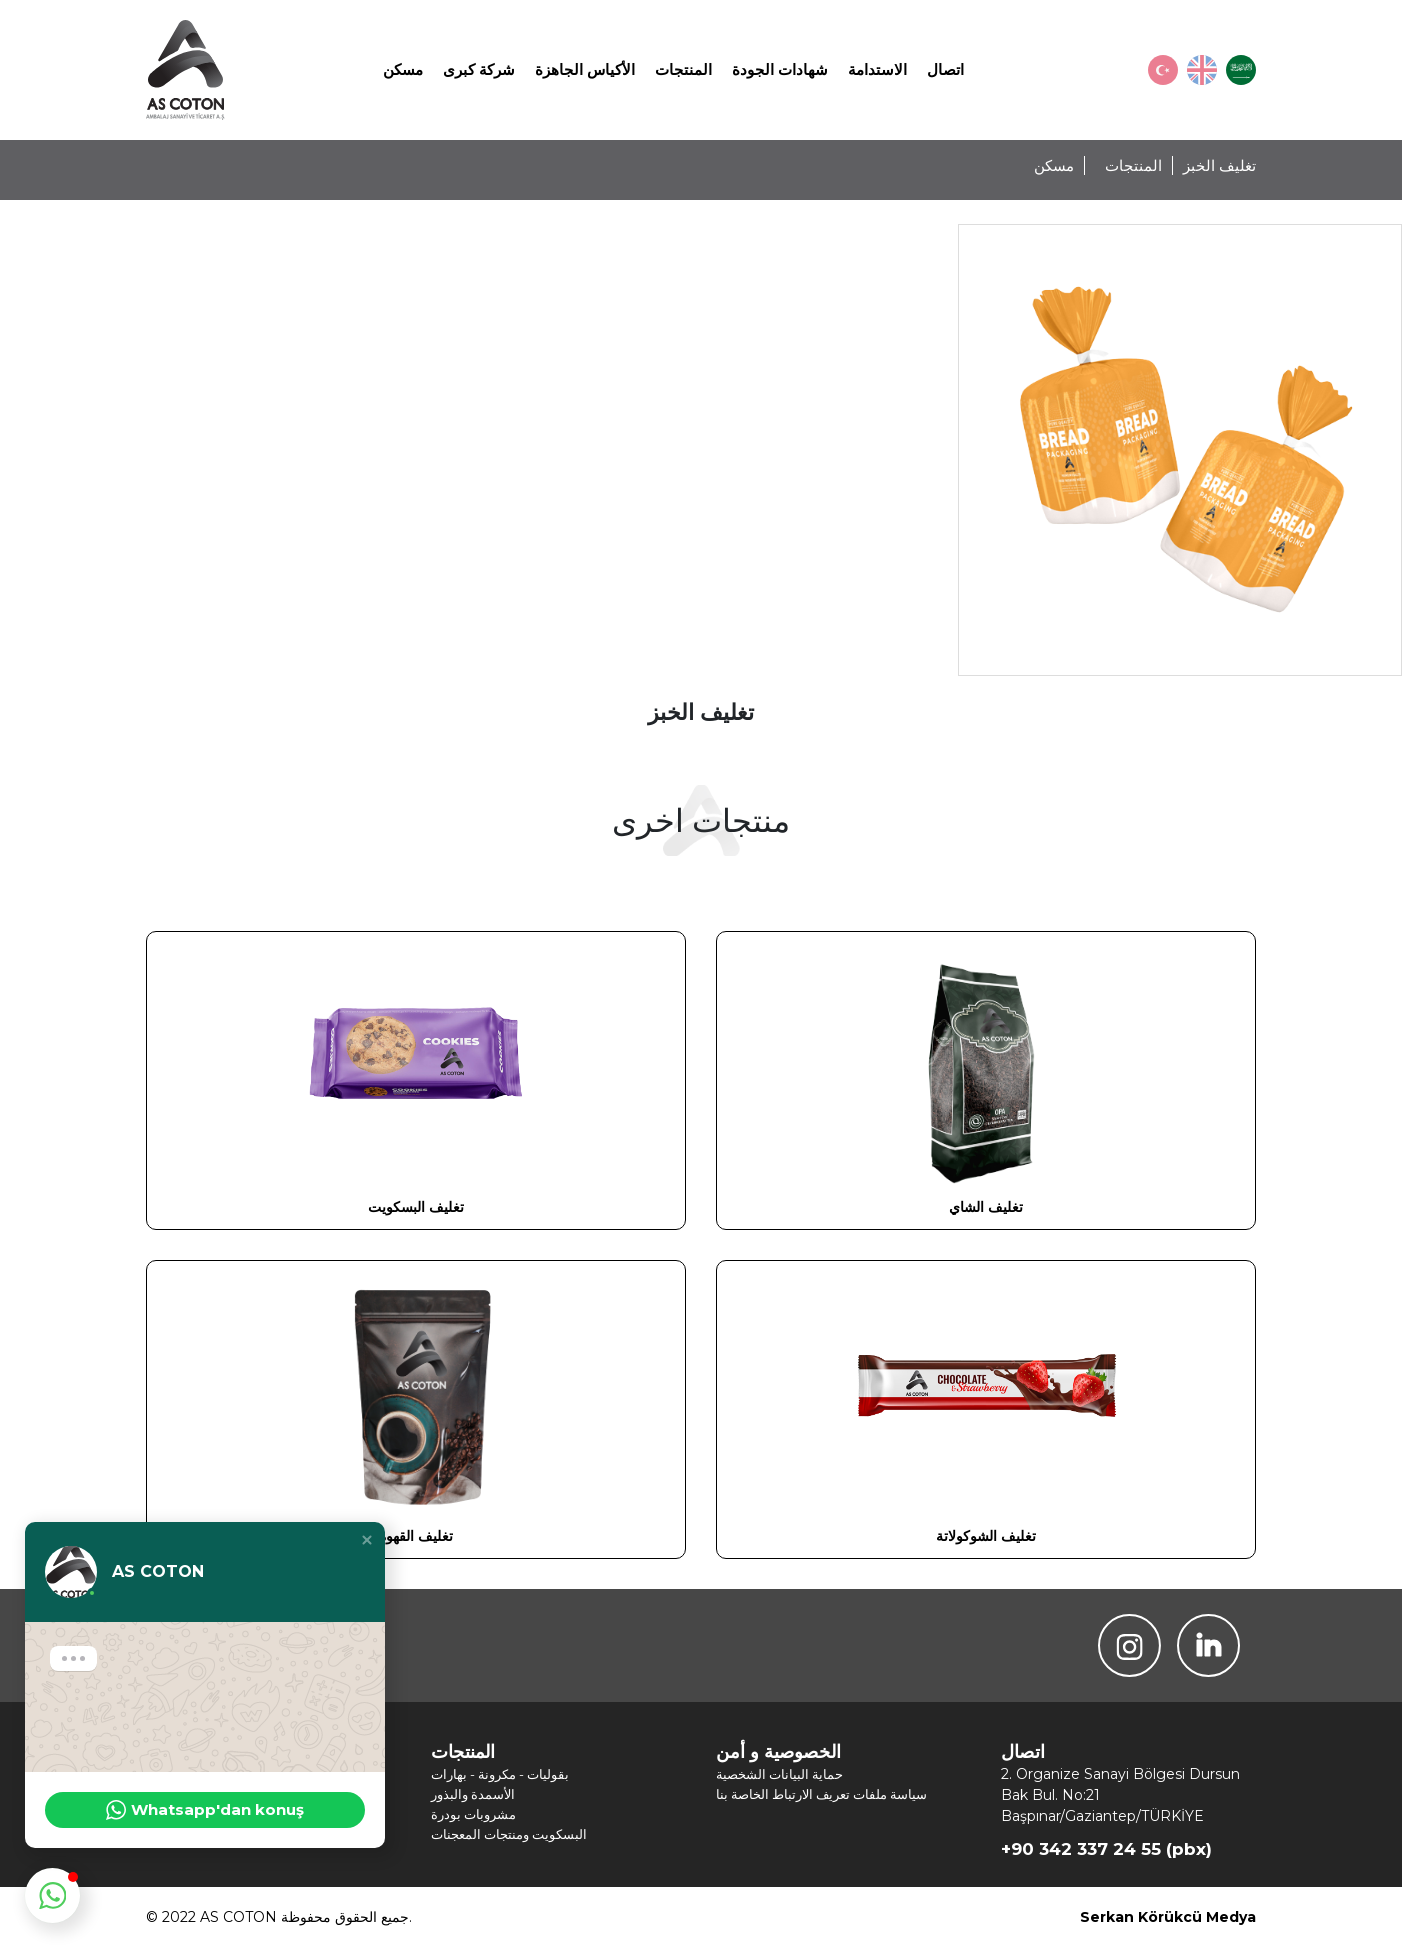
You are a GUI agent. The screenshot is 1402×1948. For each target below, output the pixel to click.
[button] (367, 1540)
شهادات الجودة (780, 69)
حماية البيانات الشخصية (779, 1774)
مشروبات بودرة (473, 1814)
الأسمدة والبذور (473, 1794)
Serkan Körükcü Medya (1168, 1917)
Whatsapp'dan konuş (205, 1810)
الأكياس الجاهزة (585, 69)
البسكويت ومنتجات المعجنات (509, 1834)
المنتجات (683, 69)
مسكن (403, 69)
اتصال (945, 69)
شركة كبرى (479, 69)
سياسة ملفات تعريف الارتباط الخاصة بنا (821, 1794)
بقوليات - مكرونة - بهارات (500, 1774)
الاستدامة (877, 69)
